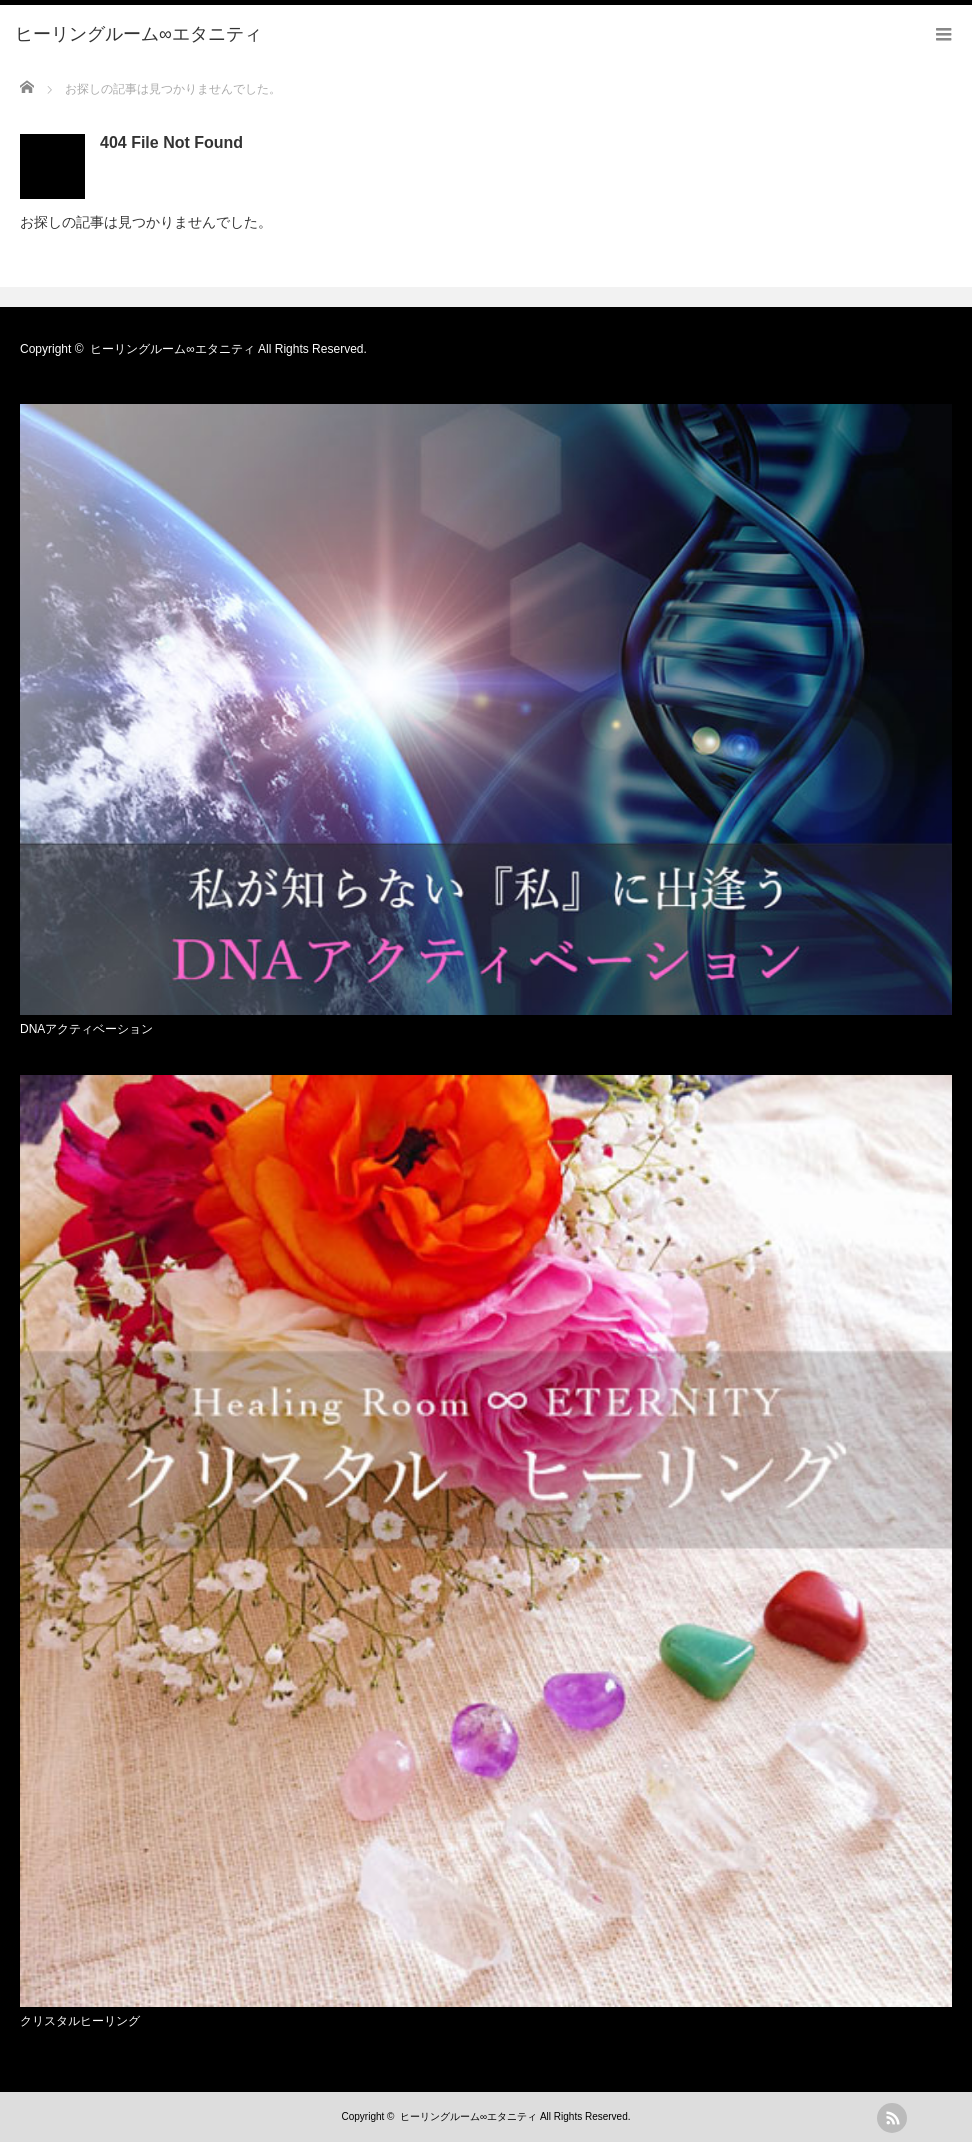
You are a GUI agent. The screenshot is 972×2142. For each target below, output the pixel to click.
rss (892, 2118)
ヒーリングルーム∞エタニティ (172, 349)
